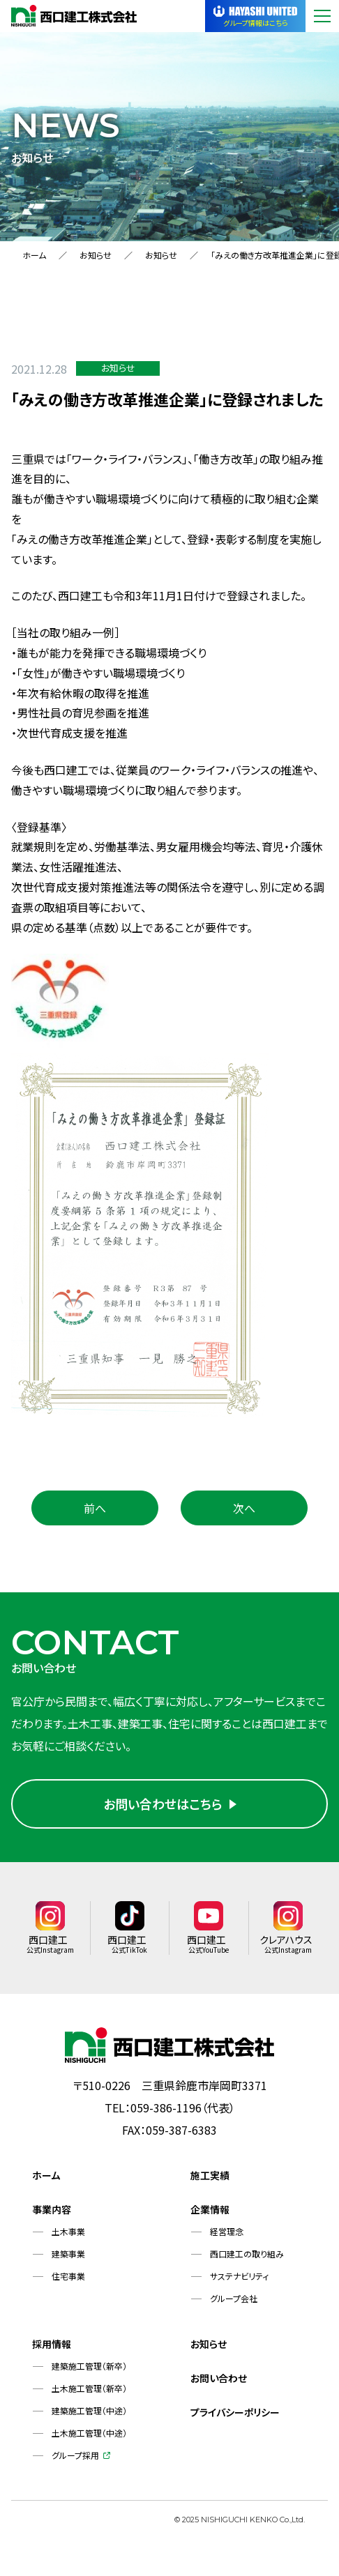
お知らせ (96, 255)
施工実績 (209, 2182)
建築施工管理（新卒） (89, 2373)
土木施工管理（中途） (89, 2440)
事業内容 (51, 2216)
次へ (244, 1508)
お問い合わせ (218, 2385)
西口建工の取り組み (247, 2260)
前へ (95, 1508)
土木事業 (68, 2238)
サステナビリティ (239, 2283)
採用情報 (51, 2351)
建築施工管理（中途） (89, 2417)
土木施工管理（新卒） (89, 2395)
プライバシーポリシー (235, 2419)
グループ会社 (233, 2305)
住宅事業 (68, 2283)
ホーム (34, 255)
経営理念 (226, 2238)
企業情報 (209, 2216)
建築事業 (68, 2260)
